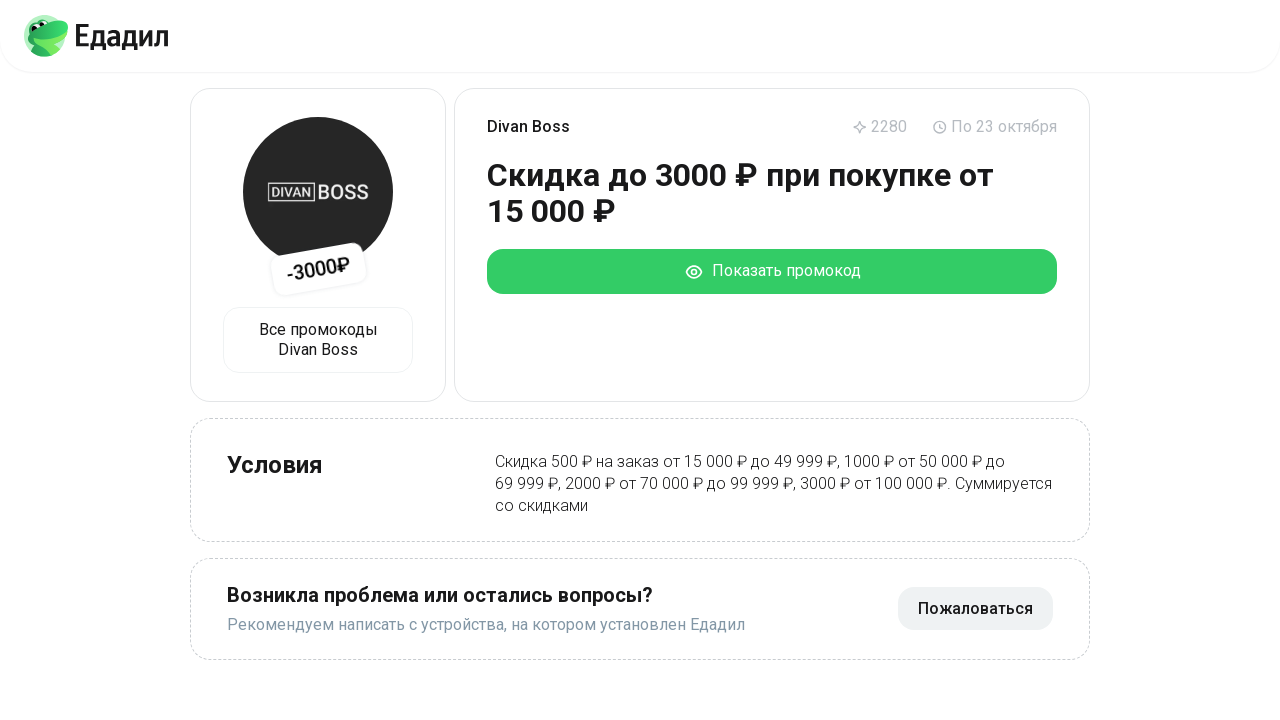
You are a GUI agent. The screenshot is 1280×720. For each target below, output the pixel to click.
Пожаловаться (975, 608)
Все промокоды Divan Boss (318, 339)
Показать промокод (772, 271)
